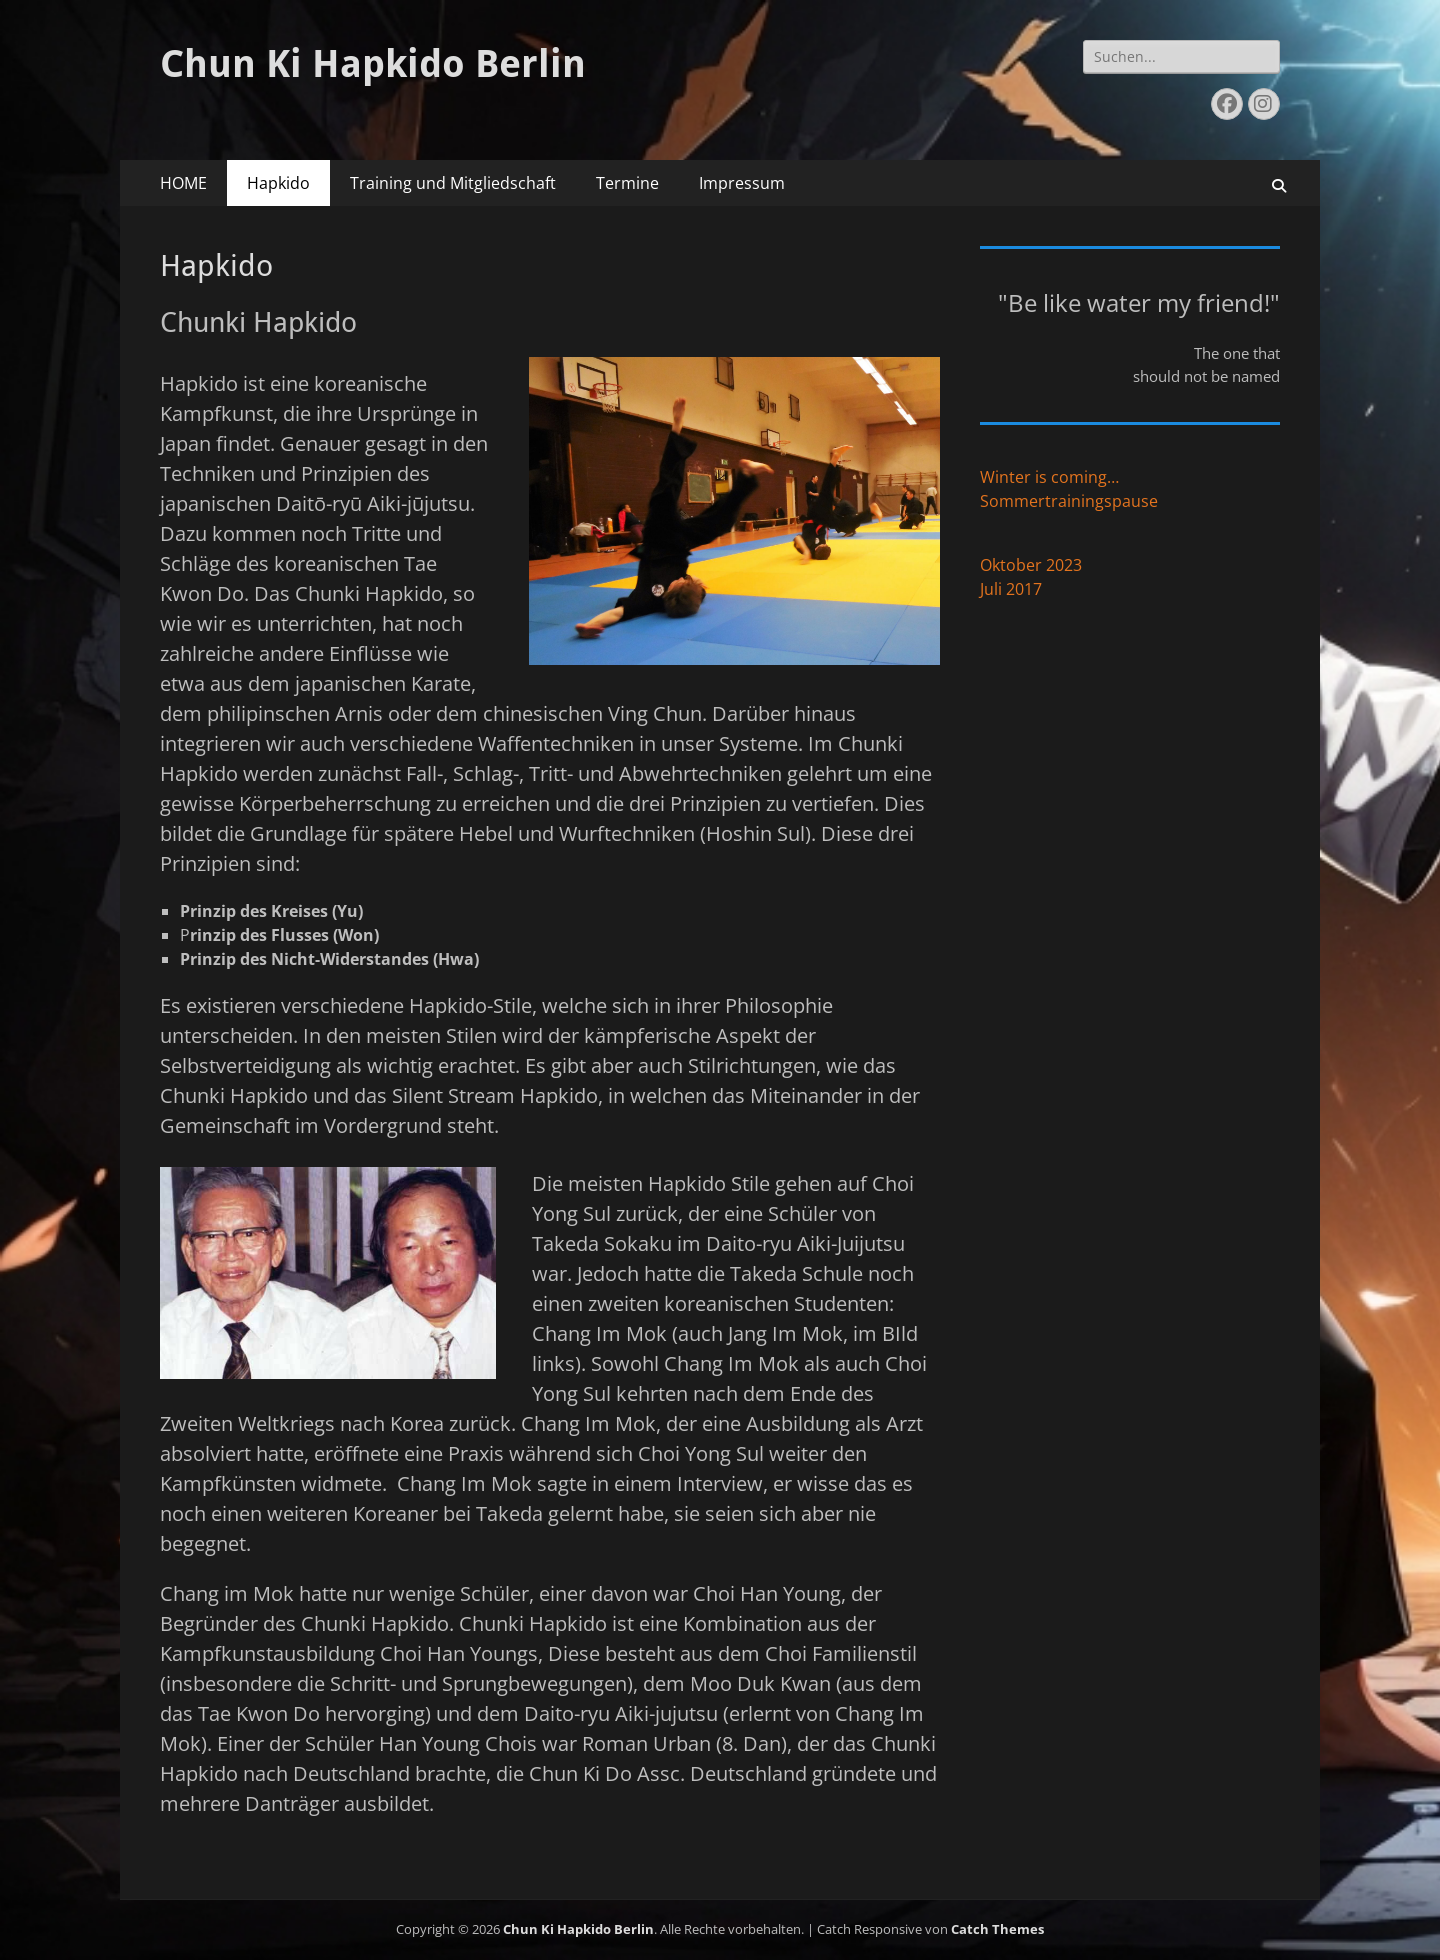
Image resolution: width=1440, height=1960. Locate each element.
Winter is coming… (1049, 477)
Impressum (742, 183)
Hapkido (278, 183)
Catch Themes (997, 1929)
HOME (183, 183)
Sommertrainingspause (1069, 501)
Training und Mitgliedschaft (453, 183)
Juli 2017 (1011, 589)
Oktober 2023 (1031, 565)
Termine (627, 183)
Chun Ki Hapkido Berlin (373, 64)
